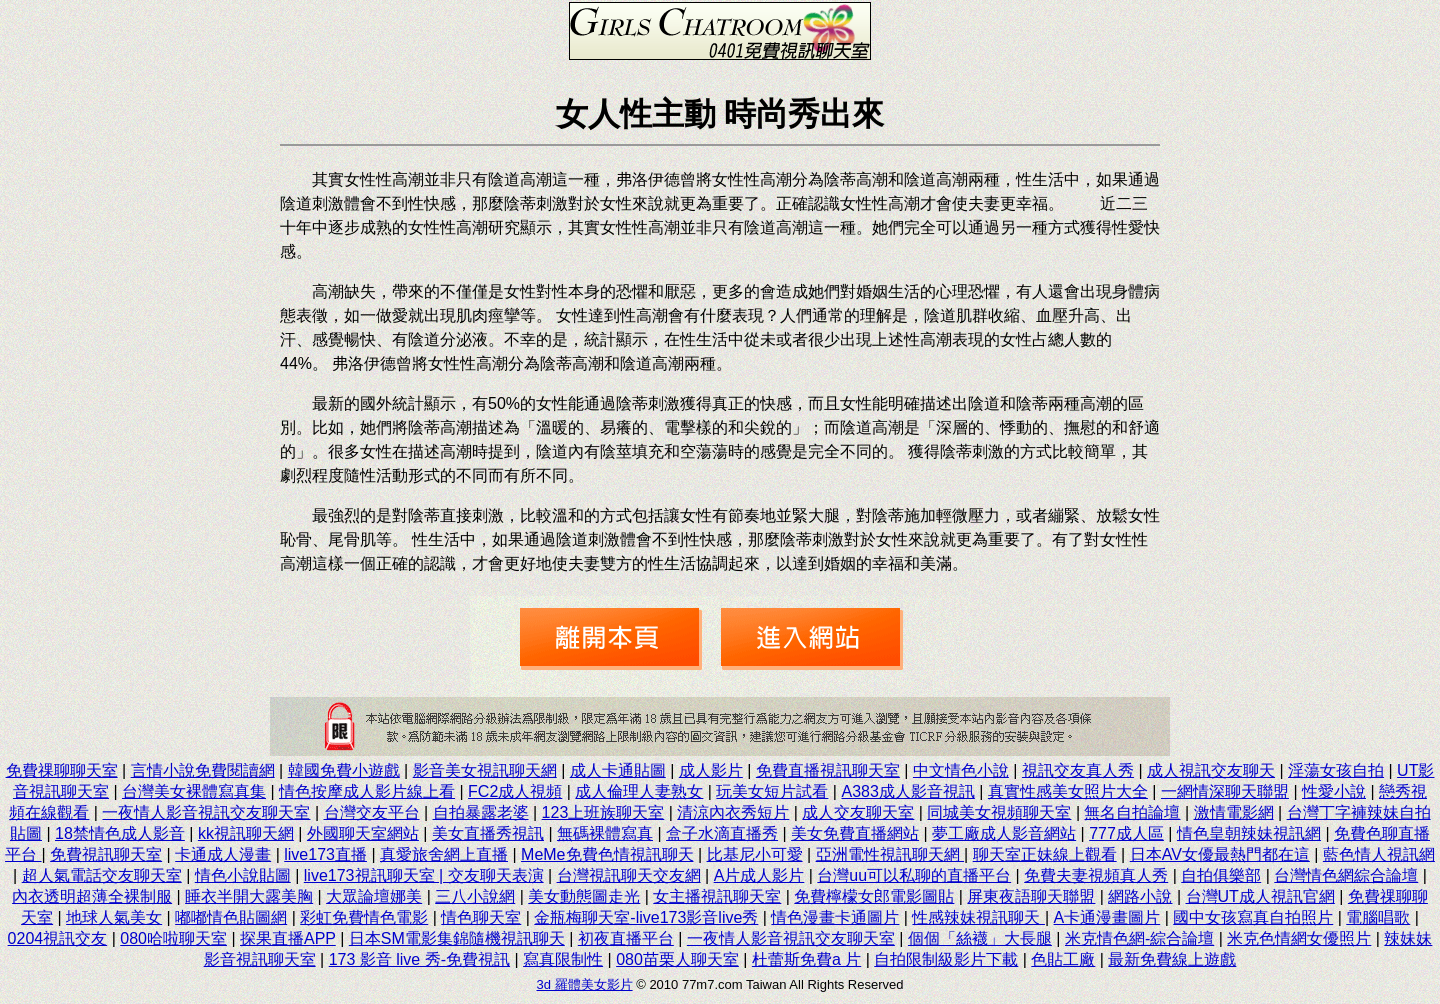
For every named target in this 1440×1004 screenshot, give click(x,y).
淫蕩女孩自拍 (1336, 770)
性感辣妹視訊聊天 (978, 917)
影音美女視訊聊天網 (485, 770)
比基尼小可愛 (755, 854)
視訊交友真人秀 (1078, 770)
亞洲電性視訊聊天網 (890, 854)
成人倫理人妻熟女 (639, 791)
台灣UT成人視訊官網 (1260, 896)
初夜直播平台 (626, 938)
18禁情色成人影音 (120, 833)
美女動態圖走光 (584, 896)
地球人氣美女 (114, 917)
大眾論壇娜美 (374, 896)
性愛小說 (1334, 791)
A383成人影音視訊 (907, 791)
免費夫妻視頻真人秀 (1096, 875)
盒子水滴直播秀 (722, 833)
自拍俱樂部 (1221, 875)
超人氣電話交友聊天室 (102, 875)
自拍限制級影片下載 (946, 959)
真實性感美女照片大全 (1068, 791)
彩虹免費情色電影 (364, 917)
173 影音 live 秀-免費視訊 (419, 959)
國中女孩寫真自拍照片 (1253, 917)
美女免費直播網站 (855, 833)
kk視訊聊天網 (246, 833)
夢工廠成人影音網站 (1004, 833)
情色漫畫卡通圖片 (835, 917)
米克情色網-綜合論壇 (1139, 938)
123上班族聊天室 (603, 812)
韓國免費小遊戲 (344, 770)
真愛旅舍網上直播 (444, 854)
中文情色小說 (961, 770)
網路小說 (1140, 896)
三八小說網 (475, 896)
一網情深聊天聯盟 (1225, 791)
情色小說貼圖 (243, 875)
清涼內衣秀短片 (733, 812)
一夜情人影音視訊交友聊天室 (206, 812)
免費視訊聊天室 (106, 854)
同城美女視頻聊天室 (999, 812)
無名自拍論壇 (1132, 812)
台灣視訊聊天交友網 (629, 875)
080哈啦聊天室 (173, 938)
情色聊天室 (481, 917)
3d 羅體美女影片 (585, 984)
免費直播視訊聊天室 (828, 770)
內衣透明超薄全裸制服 (92, 896)
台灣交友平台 (372, 812)
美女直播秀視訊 (488, 833)
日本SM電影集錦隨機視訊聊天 (457, 938)
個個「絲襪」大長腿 (980, 938)
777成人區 (1126, 833)
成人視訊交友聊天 (1211, 770)
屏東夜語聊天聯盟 (1031, 896)
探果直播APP (288, 938)
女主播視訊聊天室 (717, 896)
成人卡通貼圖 (618, 770)
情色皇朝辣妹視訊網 (1249, 833)
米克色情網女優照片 (1299, 938)
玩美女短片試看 (772, 791)
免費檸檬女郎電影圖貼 (874, 896)
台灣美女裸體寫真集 (194, 791)
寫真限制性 (563, 959)
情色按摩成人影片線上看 (367, 791)
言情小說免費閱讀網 (203, 770)
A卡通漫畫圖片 (1107, 917)
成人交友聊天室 (858, 812)
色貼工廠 (1063, 959)
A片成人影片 (759, 875)
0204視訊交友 (58, 938)
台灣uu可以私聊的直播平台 (914, 875)
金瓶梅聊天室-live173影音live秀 (646, 917)
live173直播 (325, 854)
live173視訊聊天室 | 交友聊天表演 (424, 875)
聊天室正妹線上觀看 (1045, 854)
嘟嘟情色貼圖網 (231, 917)
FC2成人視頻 (515, 791)
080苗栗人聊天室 (677, 959)
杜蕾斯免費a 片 (806, 959)
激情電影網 (1234, 812)
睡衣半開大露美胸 (249, 896)
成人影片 (711, 770)
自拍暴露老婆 (481, 812)
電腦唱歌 (1378, 917)
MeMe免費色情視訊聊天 (607, 854)
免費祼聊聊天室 (62, 770)
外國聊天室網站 (363, 833)
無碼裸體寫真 (605, 833)
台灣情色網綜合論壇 (1346, 875)
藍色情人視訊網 (1379, 854)
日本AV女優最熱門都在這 (1220, 854)
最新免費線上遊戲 (1172, 959)
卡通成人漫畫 (223, 854)
